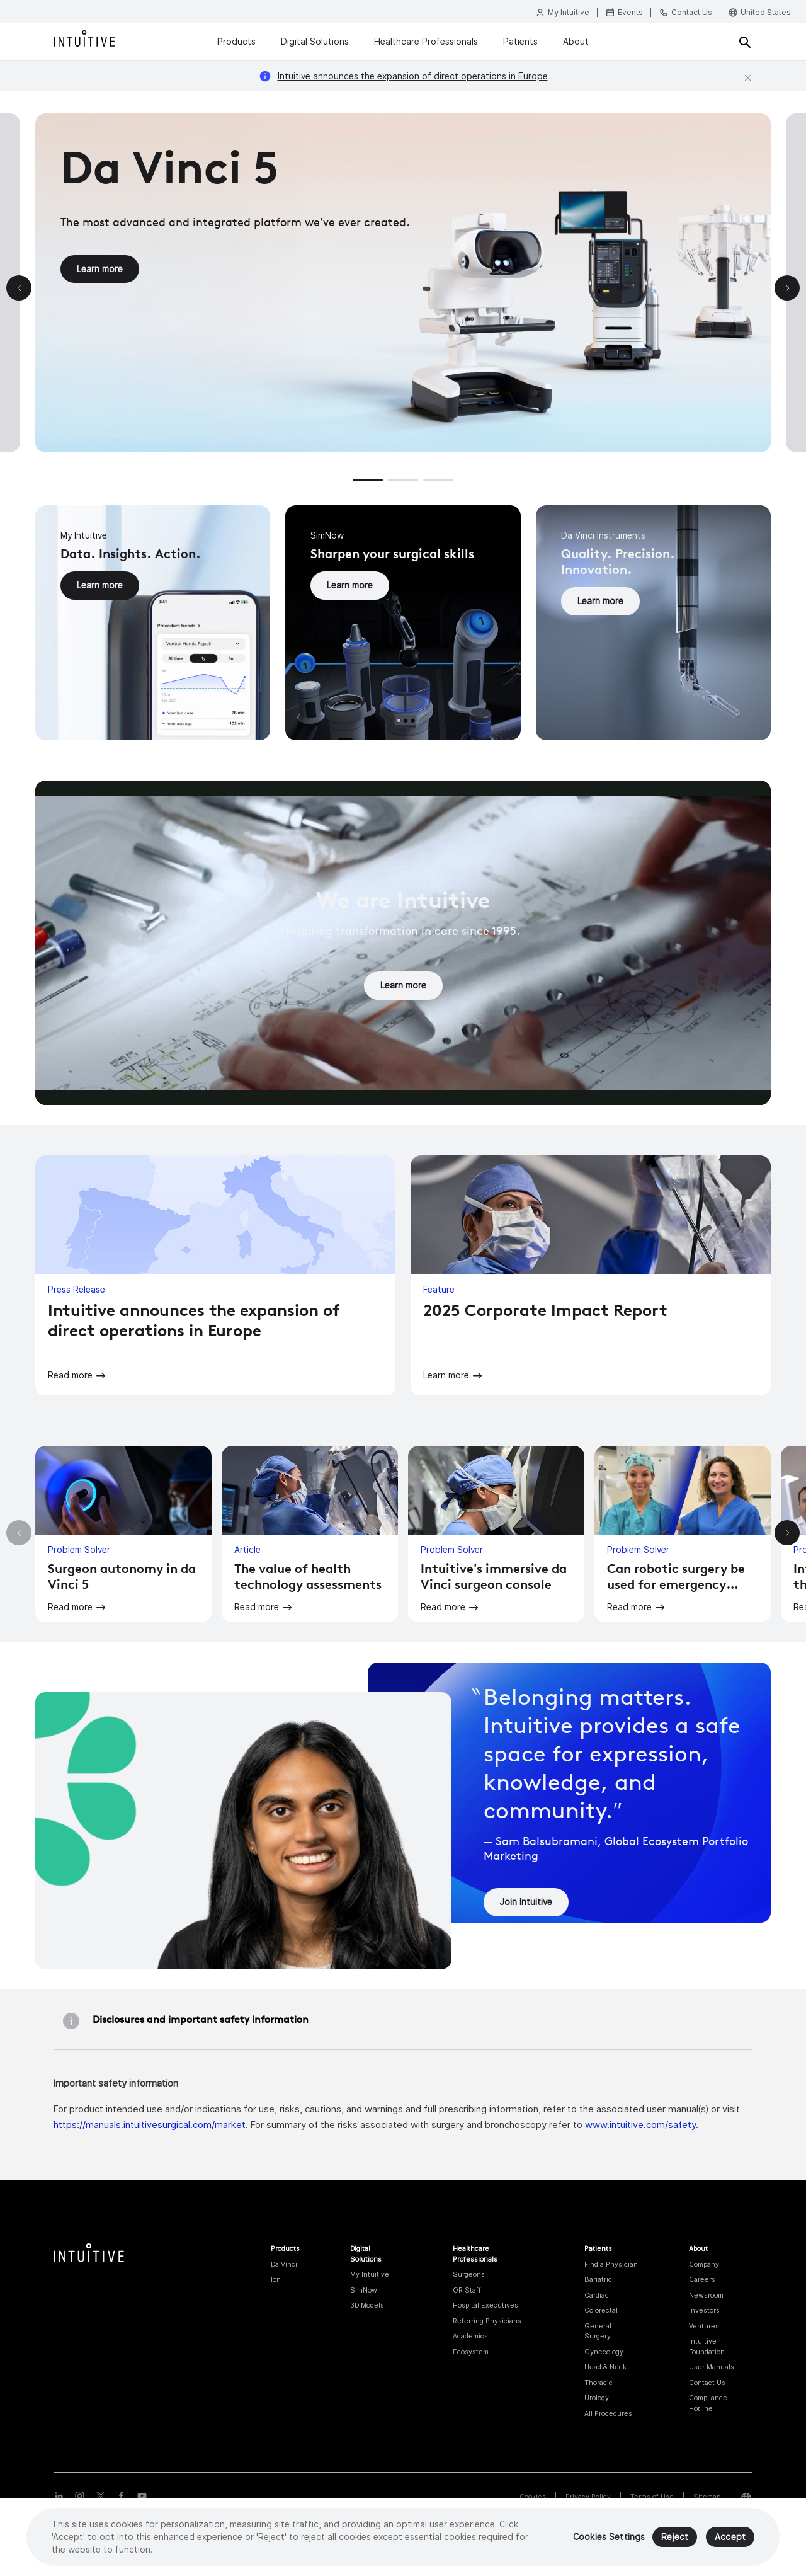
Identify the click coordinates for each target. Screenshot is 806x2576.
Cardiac (596, 2295)
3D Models (367, 2305)
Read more (70, 1375)
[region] (403, 2537)
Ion (276, 2279)
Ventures (704, 2325)
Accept (730, 2537)
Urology (596, 2397)
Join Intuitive (526, 1902)
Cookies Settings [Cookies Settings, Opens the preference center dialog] (609, 2537)
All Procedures (608, 2413)
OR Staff (467, 2290)
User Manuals (711, 2366)
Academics (470, 2336)
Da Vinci (284, 2264)
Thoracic (598, 2382)
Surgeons (469, 2274)
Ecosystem (471, 2351)
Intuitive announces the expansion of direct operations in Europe (413, 76)
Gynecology (603, 2351)
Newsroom (706, 2295)
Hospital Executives (485, 2305)
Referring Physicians (487, 2320)
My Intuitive (369, 2274)
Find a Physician (611, 2264)
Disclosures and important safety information (201, 2019)
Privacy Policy (588, 2496)
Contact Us (707, 2382)
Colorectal (601, 2310)
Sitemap (706, 2496)
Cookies (532, 2496)
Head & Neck (605, 2366)
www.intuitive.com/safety (640, 2124)
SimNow (363, 2290)
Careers (702, 2279)
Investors (704, 2310)
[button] (368, 480)
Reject (674, 2537)
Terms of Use (652, 2496)
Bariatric (598, 2279)
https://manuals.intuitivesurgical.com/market (150, 2124)
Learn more (100, 269)
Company (704, 2264)
